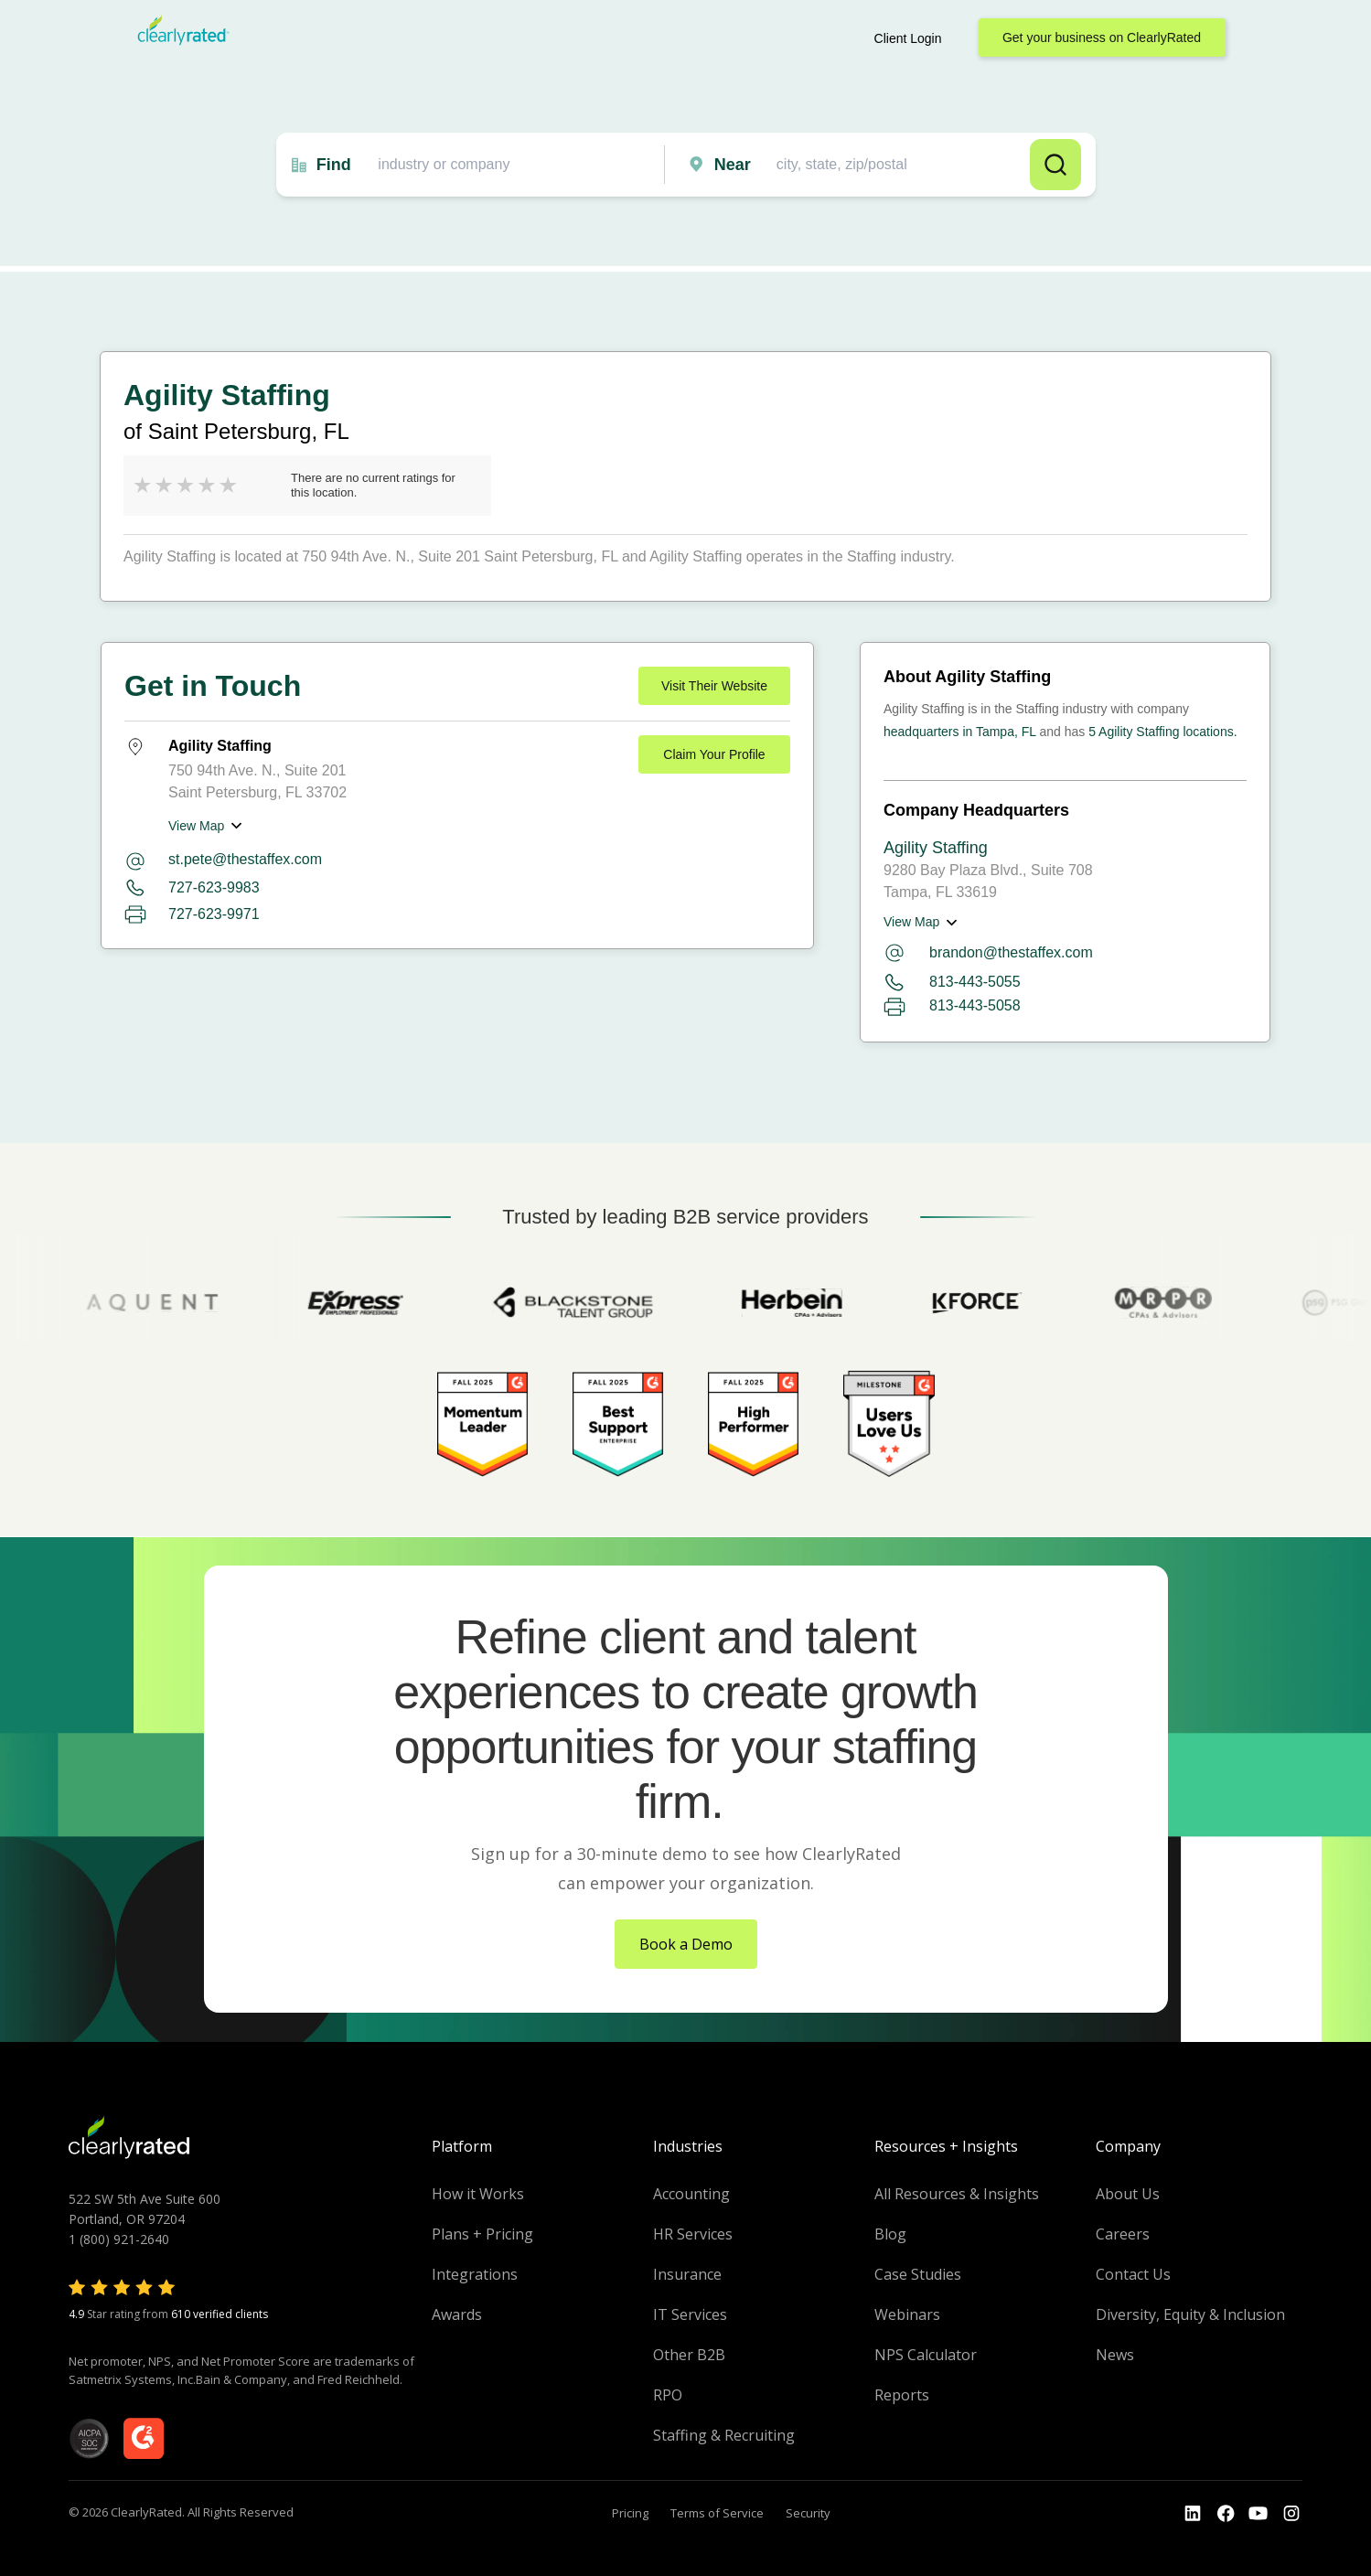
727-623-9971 (214, 914)
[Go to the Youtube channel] (1258, 2514)
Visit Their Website (714, 686)
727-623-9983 (214, 887)
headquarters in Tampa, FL (960, 731)
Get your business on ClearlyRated (1101, 37)
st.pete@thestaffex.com (245, 859)
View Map (196, 825)
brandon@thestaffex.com (988, 953)
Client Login (908, 38)
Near (732, 164)
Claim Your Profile (714, 754)
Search (1055, 164)
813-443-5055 (952, 982)
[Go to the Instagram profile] (1291, 2514)
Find (333, 164)
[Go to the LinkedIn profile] (1193, 2514)
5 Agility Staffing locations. (1162, 731)
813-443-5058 (952, 1007)
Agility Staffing (936, 848)
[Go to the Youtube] (1226, 2514)
